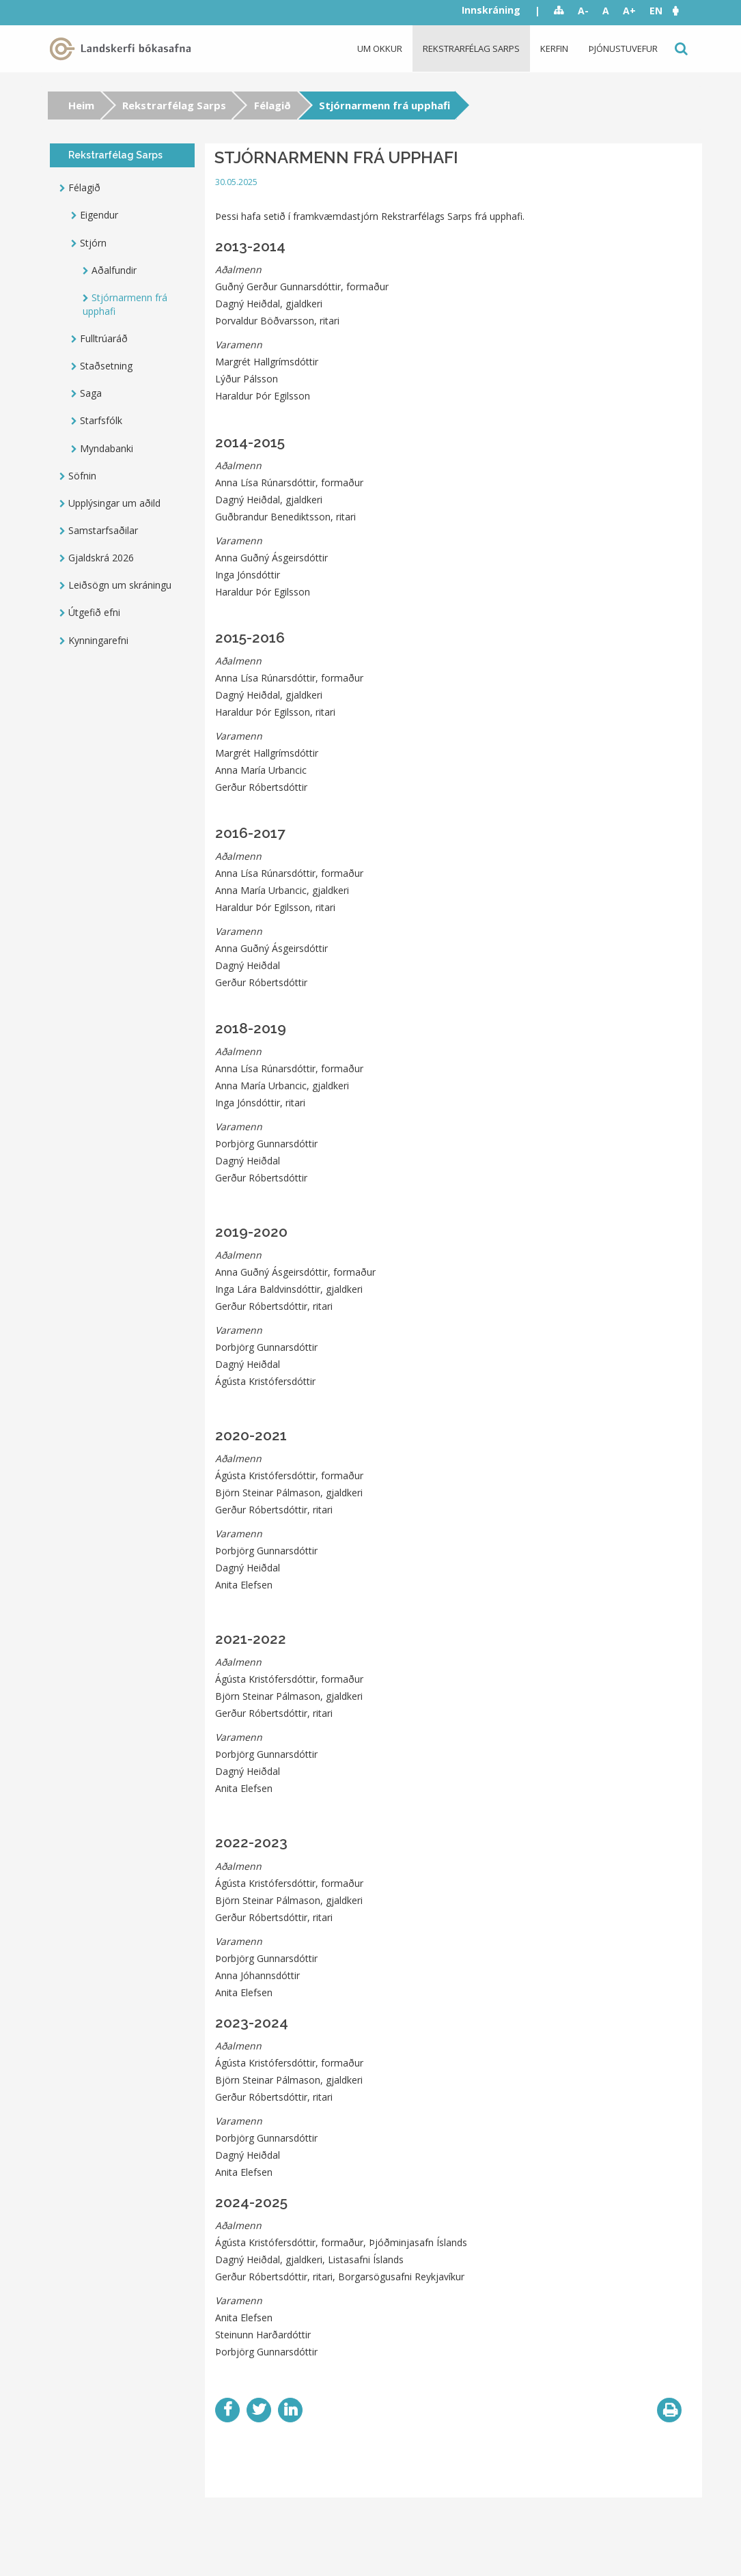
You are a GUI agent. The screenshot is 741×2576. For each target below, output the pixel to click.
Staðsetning (106, 365)
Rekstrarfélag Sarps (471, 48)
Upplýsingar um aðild (114, 502)
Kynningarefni (98, 640)
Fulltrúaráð (104, 338)
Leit (680, 49)
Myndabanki (106, 448)
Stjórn (93, 242)
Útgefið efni (94, 612)
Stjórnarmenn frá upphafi (125, 304)
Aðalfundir (114, 270)
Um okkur (379, 48)
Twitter (259, 2410)
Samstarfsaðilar (103, 530)
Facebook (227, 2410)
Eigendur (99, 214)
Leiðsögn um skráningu (119, 584)
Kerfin (554, 48)
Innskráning (491, 9)
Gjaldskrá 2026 (101, 557)
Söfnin (82, 475)
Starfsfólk (101, 420)
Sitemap (559, 11)
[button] (682, 10)
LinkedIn (290, 2410)
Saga (91, 393)
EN (655, 10)
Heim (81, 105)
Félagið (272, 105)
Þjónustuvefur (623, 48)
